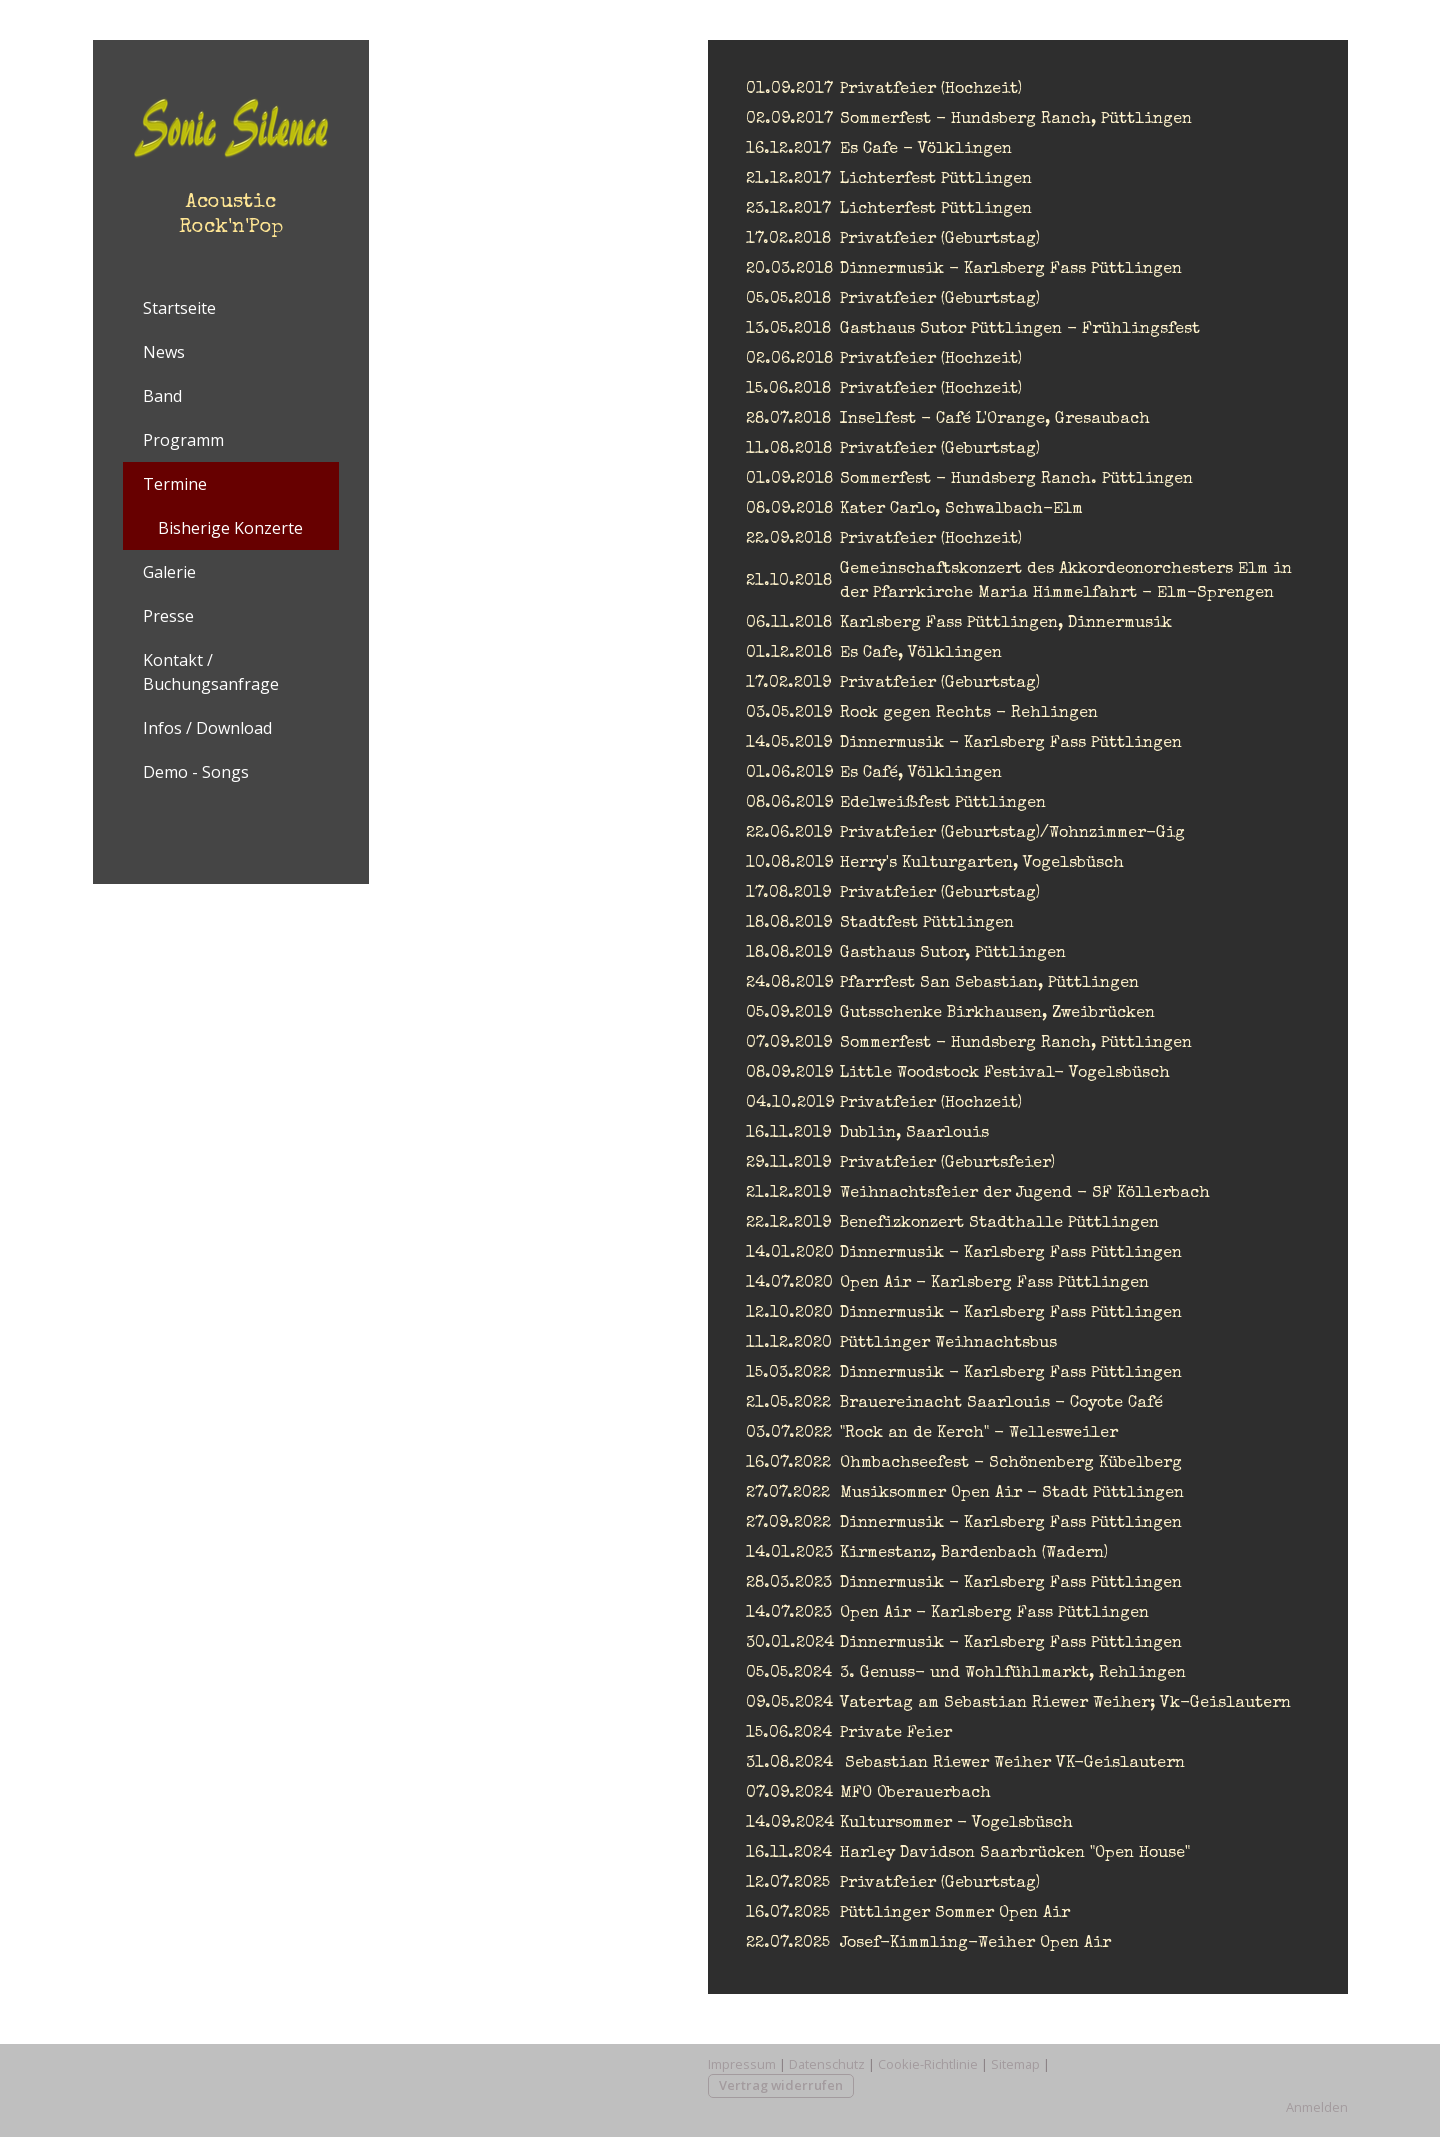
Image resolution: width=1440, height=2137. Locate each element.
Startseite (179, 308)
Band (162, 396)
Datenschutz (827, 2064)
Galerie (169, 572)
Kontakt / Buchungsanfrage (211, 672)
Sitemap (1015, 2064)
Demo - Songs (196, 772)
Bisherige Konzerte (230, 528)
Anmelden (1317, 2107)
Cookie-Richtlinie (928, 2064)
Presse (168, 616)
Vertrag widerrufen (781, 2085)
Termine (175, 484)
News (164, 352)
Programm (183, 440)
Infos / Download (207, 728)
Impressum (742, 2064)
